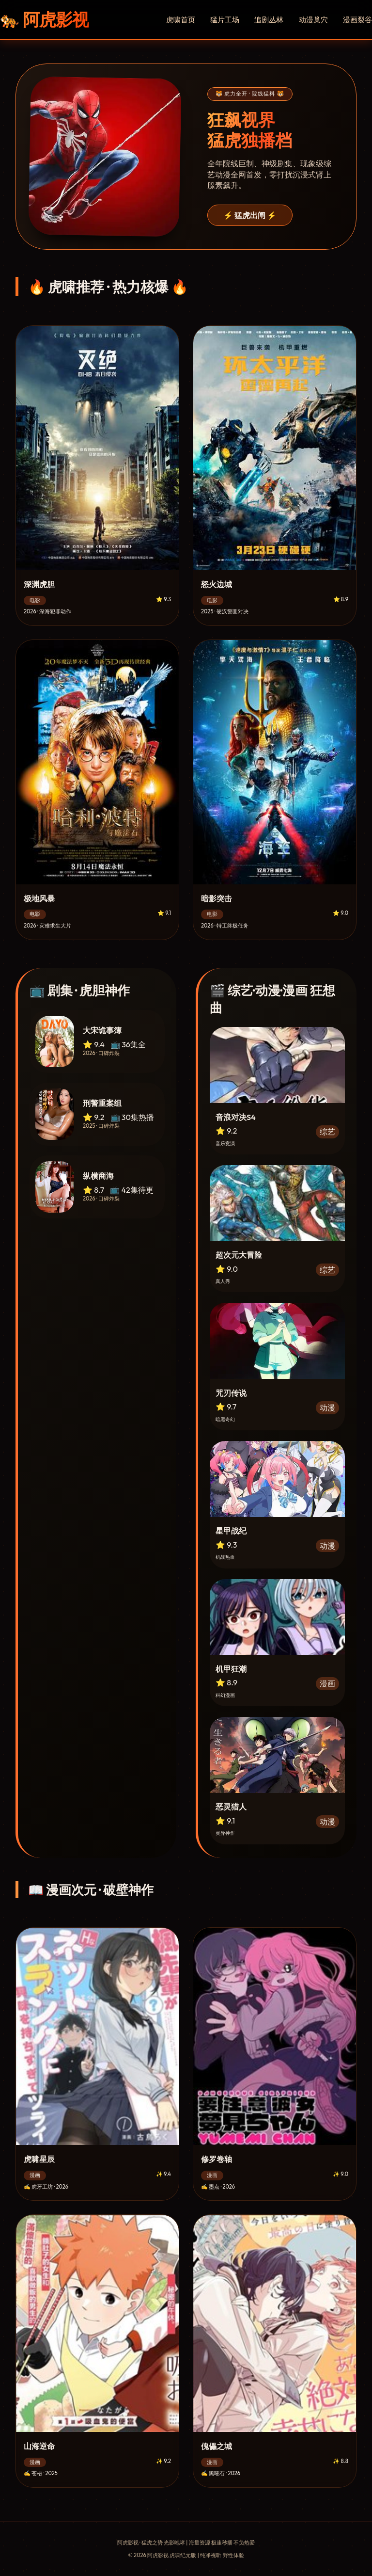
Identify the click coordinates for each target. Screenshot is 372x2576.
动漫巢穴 (313, 19)
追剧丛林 (268, 19)
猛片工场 (224, 19)
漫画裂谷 (357, 19)
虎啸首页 (180, 19)
